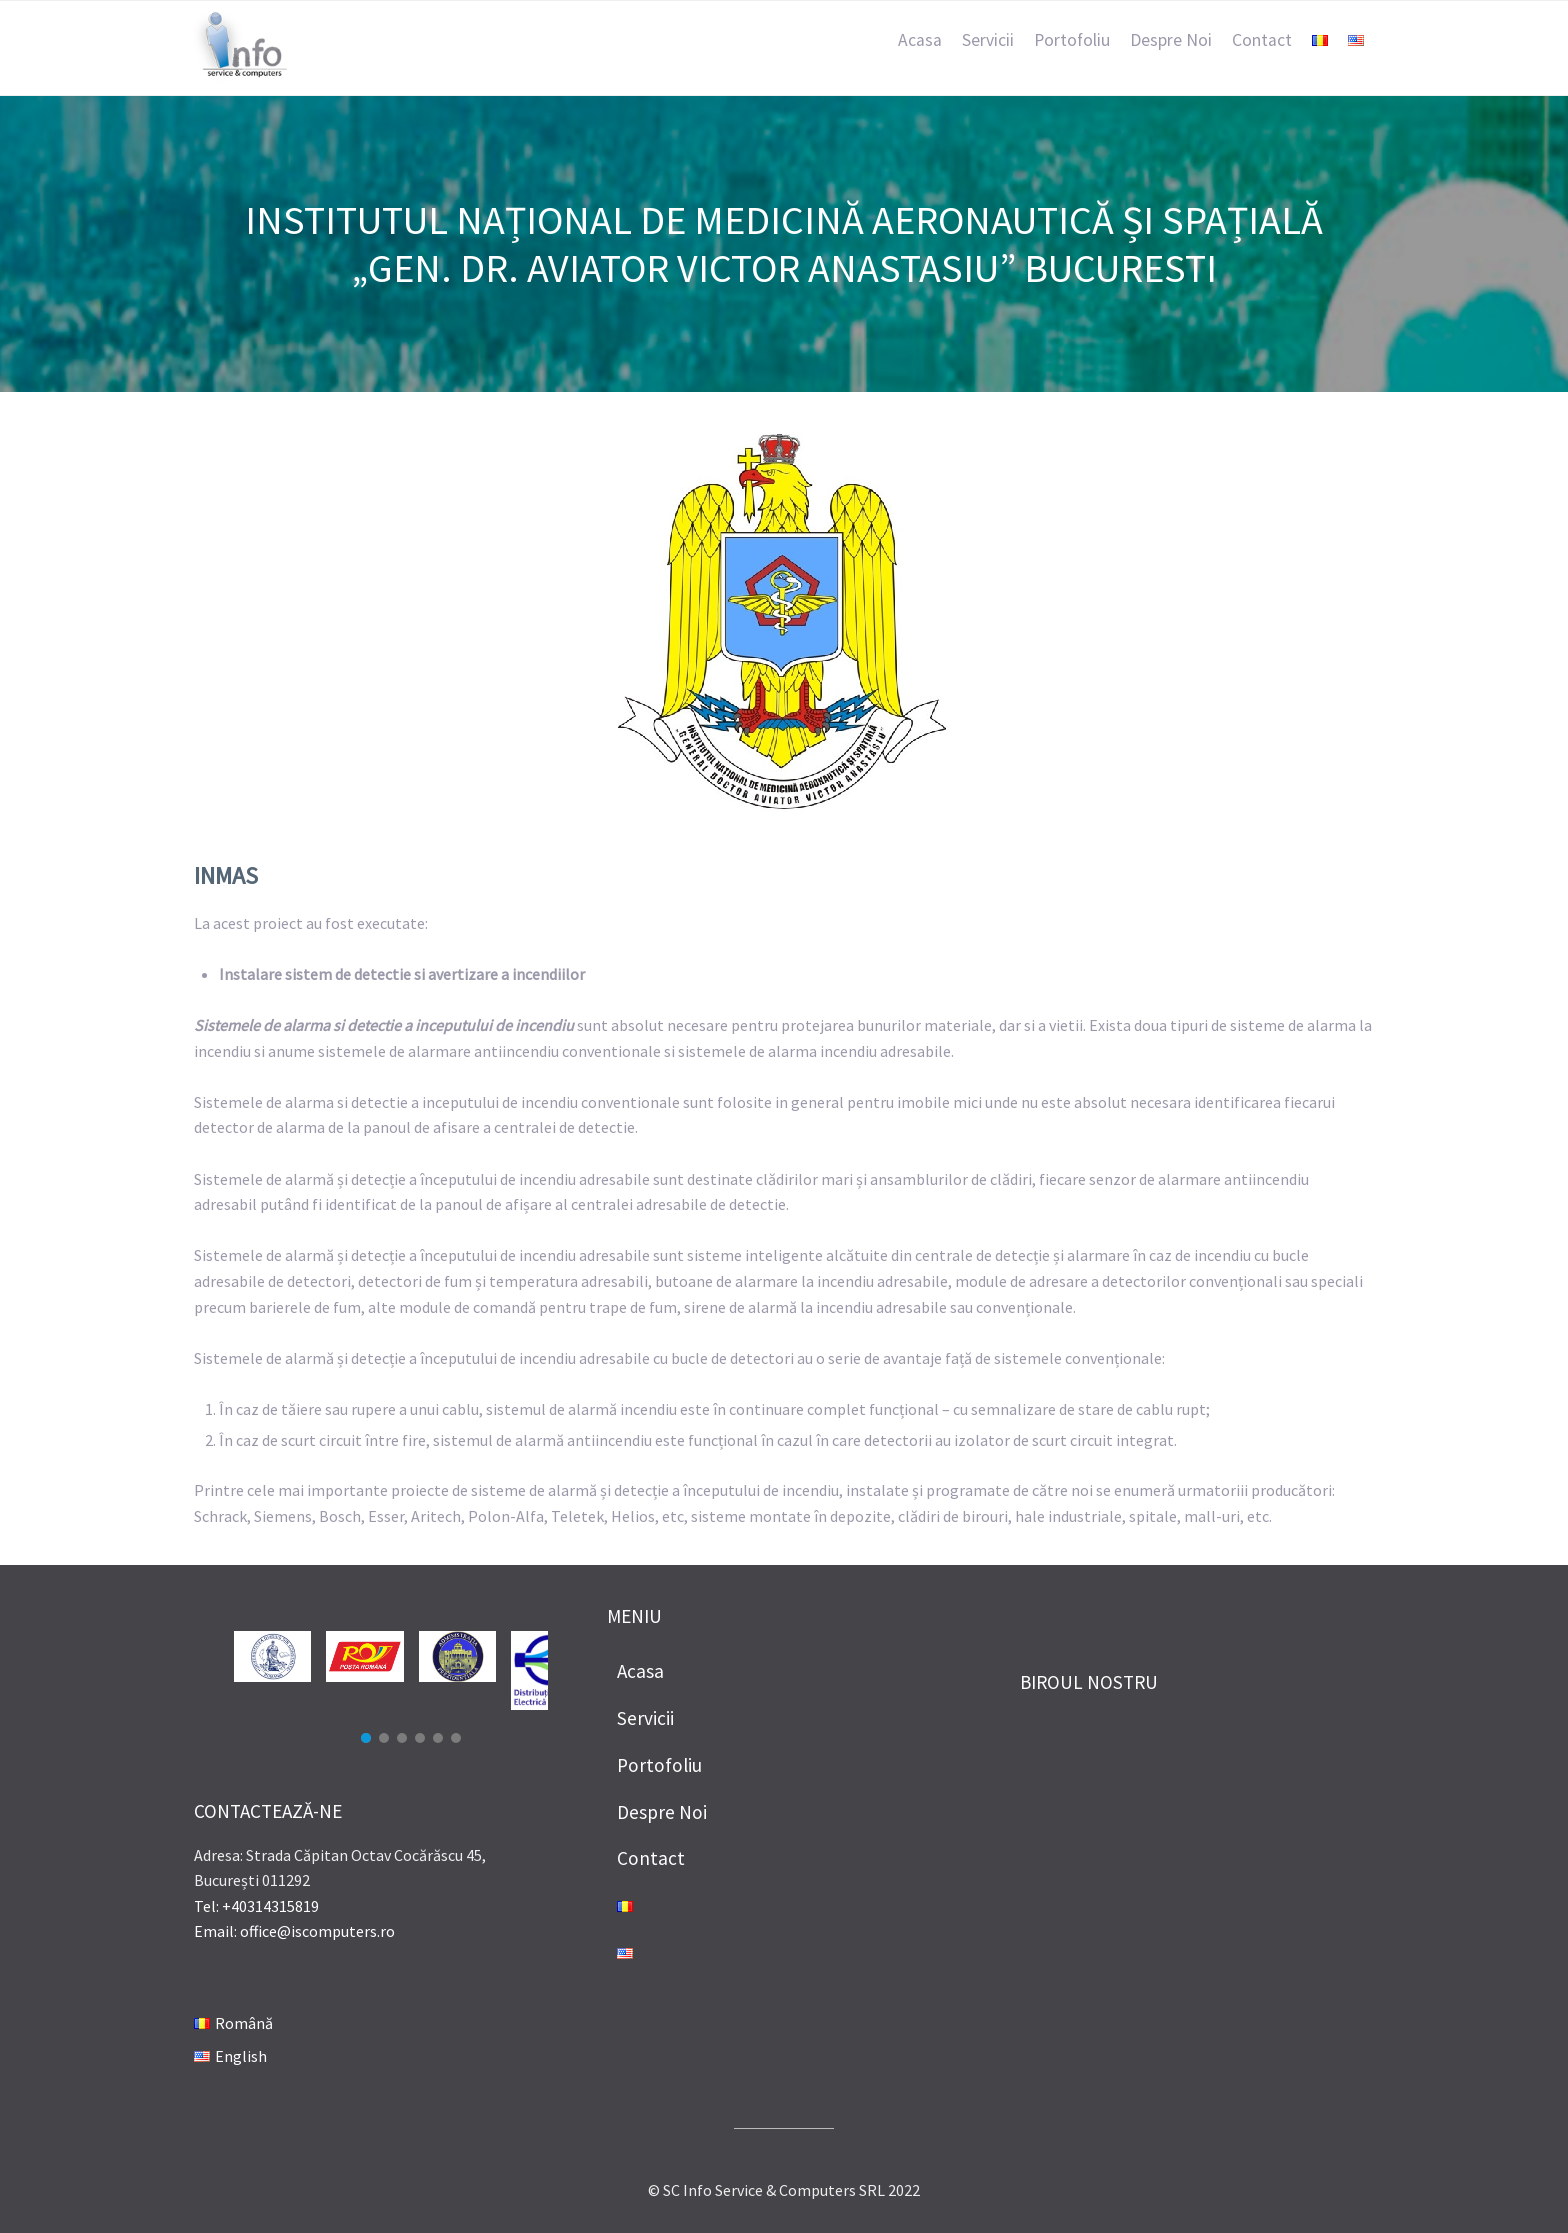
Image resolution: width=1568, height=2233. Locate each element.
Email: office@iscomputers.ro (294, 1931)
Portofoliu (1072, 40)
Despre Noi (1171, 40)
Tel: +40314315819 (256, 1906)
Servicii (988, 40)
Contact (1262, 40)
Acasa (920, 40)
